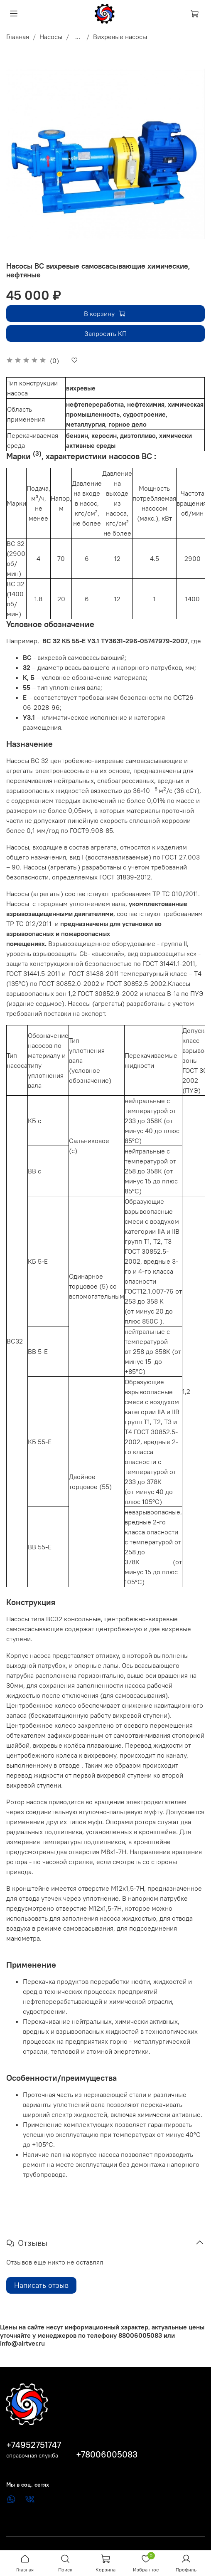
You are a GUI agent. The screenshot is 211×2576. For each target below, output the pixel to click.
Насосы (50, 36)
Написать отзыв (41, 2285)
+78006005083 (106, 2454)
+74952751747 (33, 2444)
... (77, 36)
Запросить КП (105, 333)
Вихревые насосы (120, 36)
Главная (17, 36)
